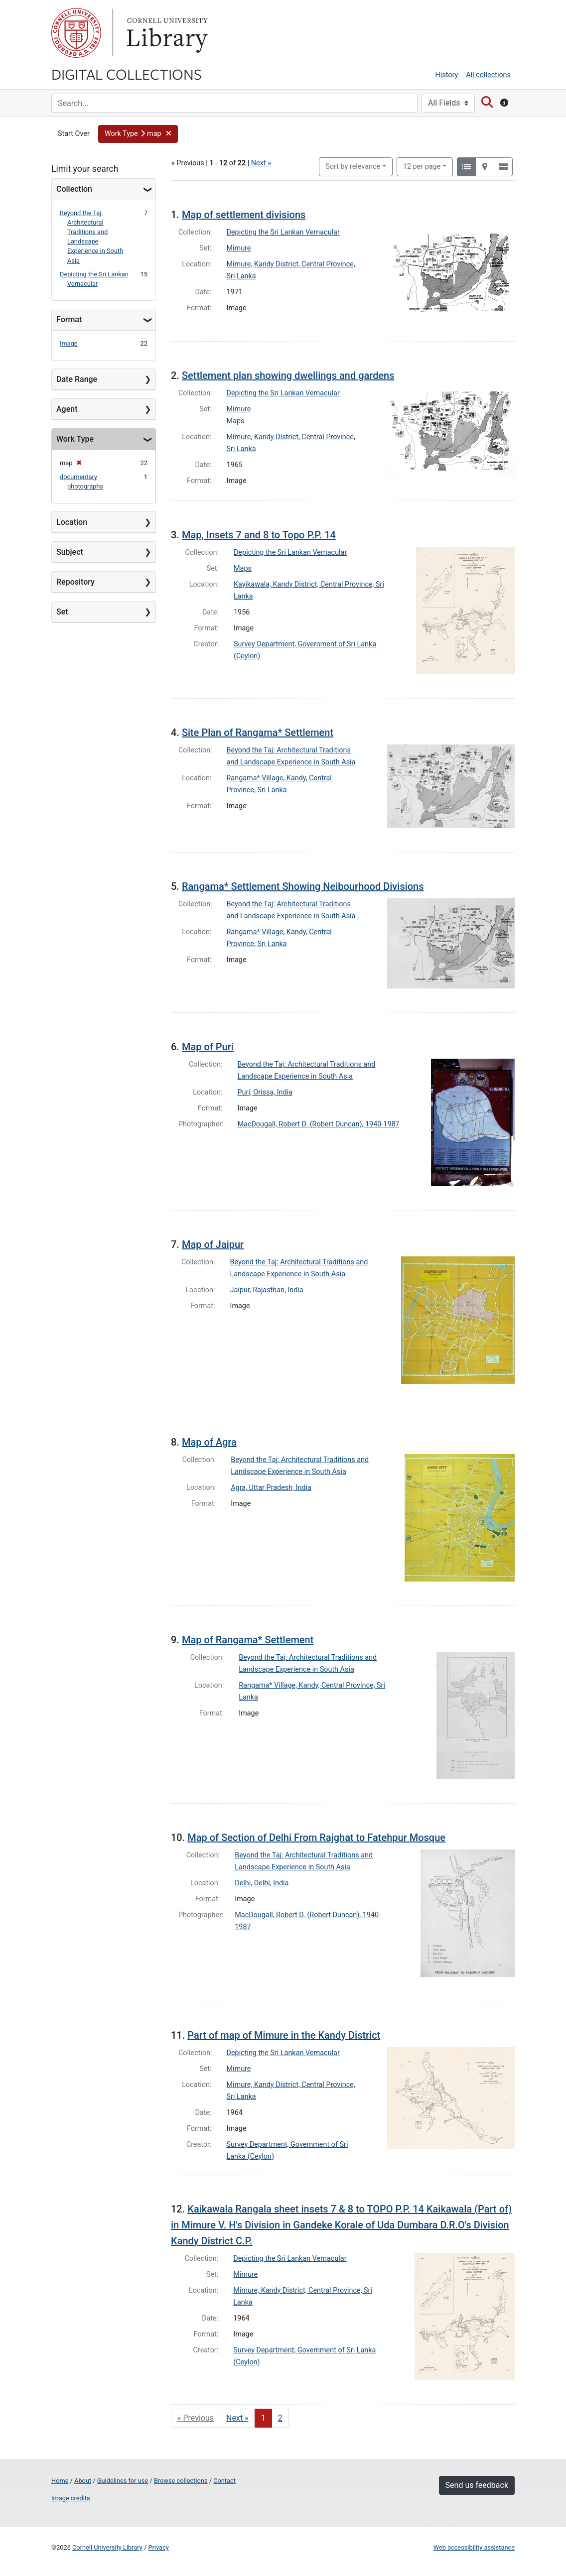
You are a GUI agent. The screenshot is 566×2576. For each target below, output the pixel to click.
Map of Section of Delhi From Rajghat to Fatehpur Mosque (316, 1837)
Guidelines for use (122, 2480)
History (446, 75)
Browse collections (181, 2480)
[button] (138, 134)
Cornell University (76, 33)
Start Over (74, 133)
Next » (261, 163)
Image (69, 343)
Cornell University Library (107, 2547)
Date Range (76, 379)
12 (422, 166)
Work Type (75, 439)
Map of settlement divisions (243, 215)
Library (166, 33)
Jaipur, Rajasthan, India (266, 1290)
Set (62, 611)
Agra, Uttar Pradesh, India (271, 1487)
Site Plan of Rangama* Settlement (257, 732)
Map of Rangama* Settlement (247, 1640)
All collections (488, 75)
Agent (66, 409)
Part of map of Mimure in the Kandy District (283, 2035)
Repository (75, 582)
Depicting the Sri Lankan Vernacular (283, 232)
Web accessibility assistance (474, 2547)
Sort (352, 166)
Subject (69, 552)
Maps (236, 421)
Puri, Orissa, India (265, 1092)
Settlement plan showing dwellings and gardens (288, 375)
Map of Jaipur (213, 1244)
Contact (224, 2480)
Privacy (158, 2547)
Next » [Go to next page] (237, 2418)
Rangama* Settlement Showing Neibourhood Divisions (303, 886)
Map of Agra (209, 1442)
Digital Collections (126, 74)
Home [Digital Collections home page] (59, 2480)
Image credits (70, 2498)
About (82, 2480)
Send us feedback (476, 2485)
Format (69, 319)
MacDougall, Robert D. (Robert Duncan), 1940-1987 (319, 1124)
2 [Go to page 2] (280, 2418)
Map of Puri (208, 1047)
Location (71, 522)
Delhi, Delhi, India (261, 1883)
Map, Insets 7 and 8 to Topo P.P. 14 (259, 535)
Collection (74, 189)
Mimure (239, 248)
